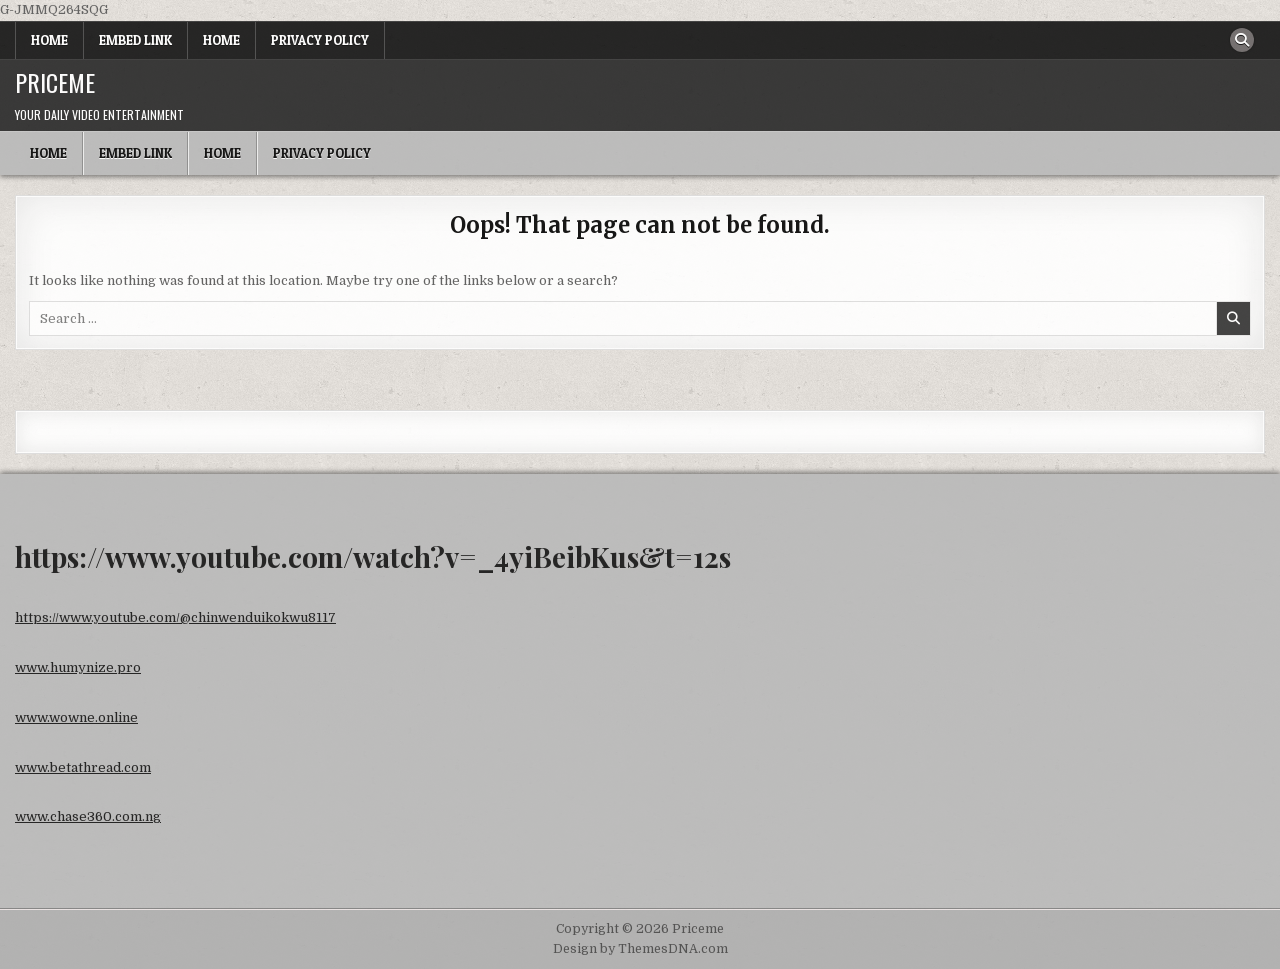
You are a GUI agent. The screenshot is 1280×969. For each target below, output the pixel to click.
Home (49, 40)
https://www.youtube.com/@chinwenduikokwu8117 (175, 617)
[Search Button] (1242, 40)
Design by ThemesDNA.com (640, 949)
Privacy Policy (320, 40)
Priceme (55, 82)
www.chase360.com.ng (88, 816)
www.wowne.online (76, 717)
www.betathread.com (83, 767)
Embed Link (135, 40)
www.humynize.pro (78, 667)
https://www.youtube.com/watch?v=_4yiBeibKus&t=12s (373, 556)
